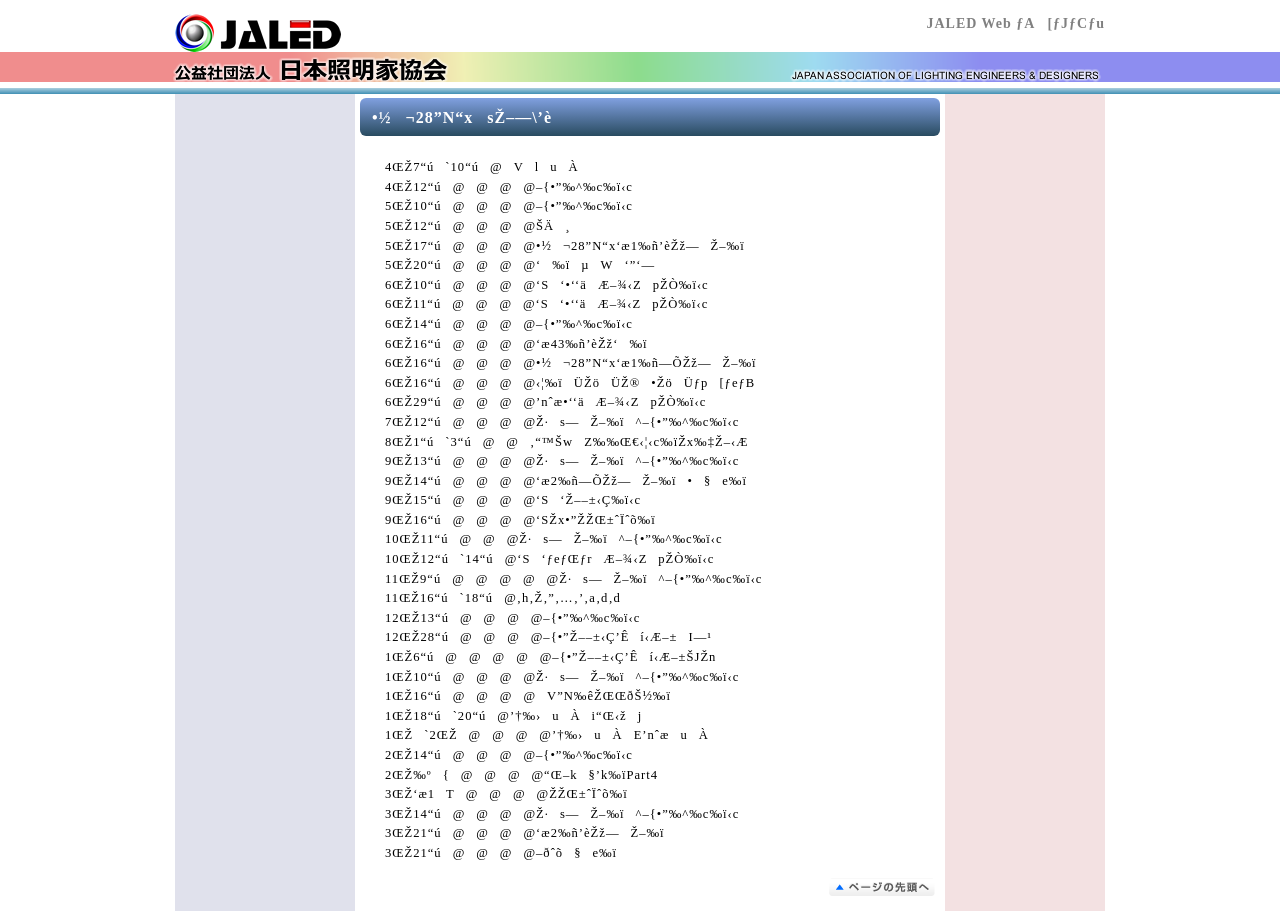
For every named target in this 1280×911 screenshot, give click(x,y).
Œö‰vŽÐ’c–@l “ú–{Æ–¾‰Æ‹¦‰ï (295, 33)
